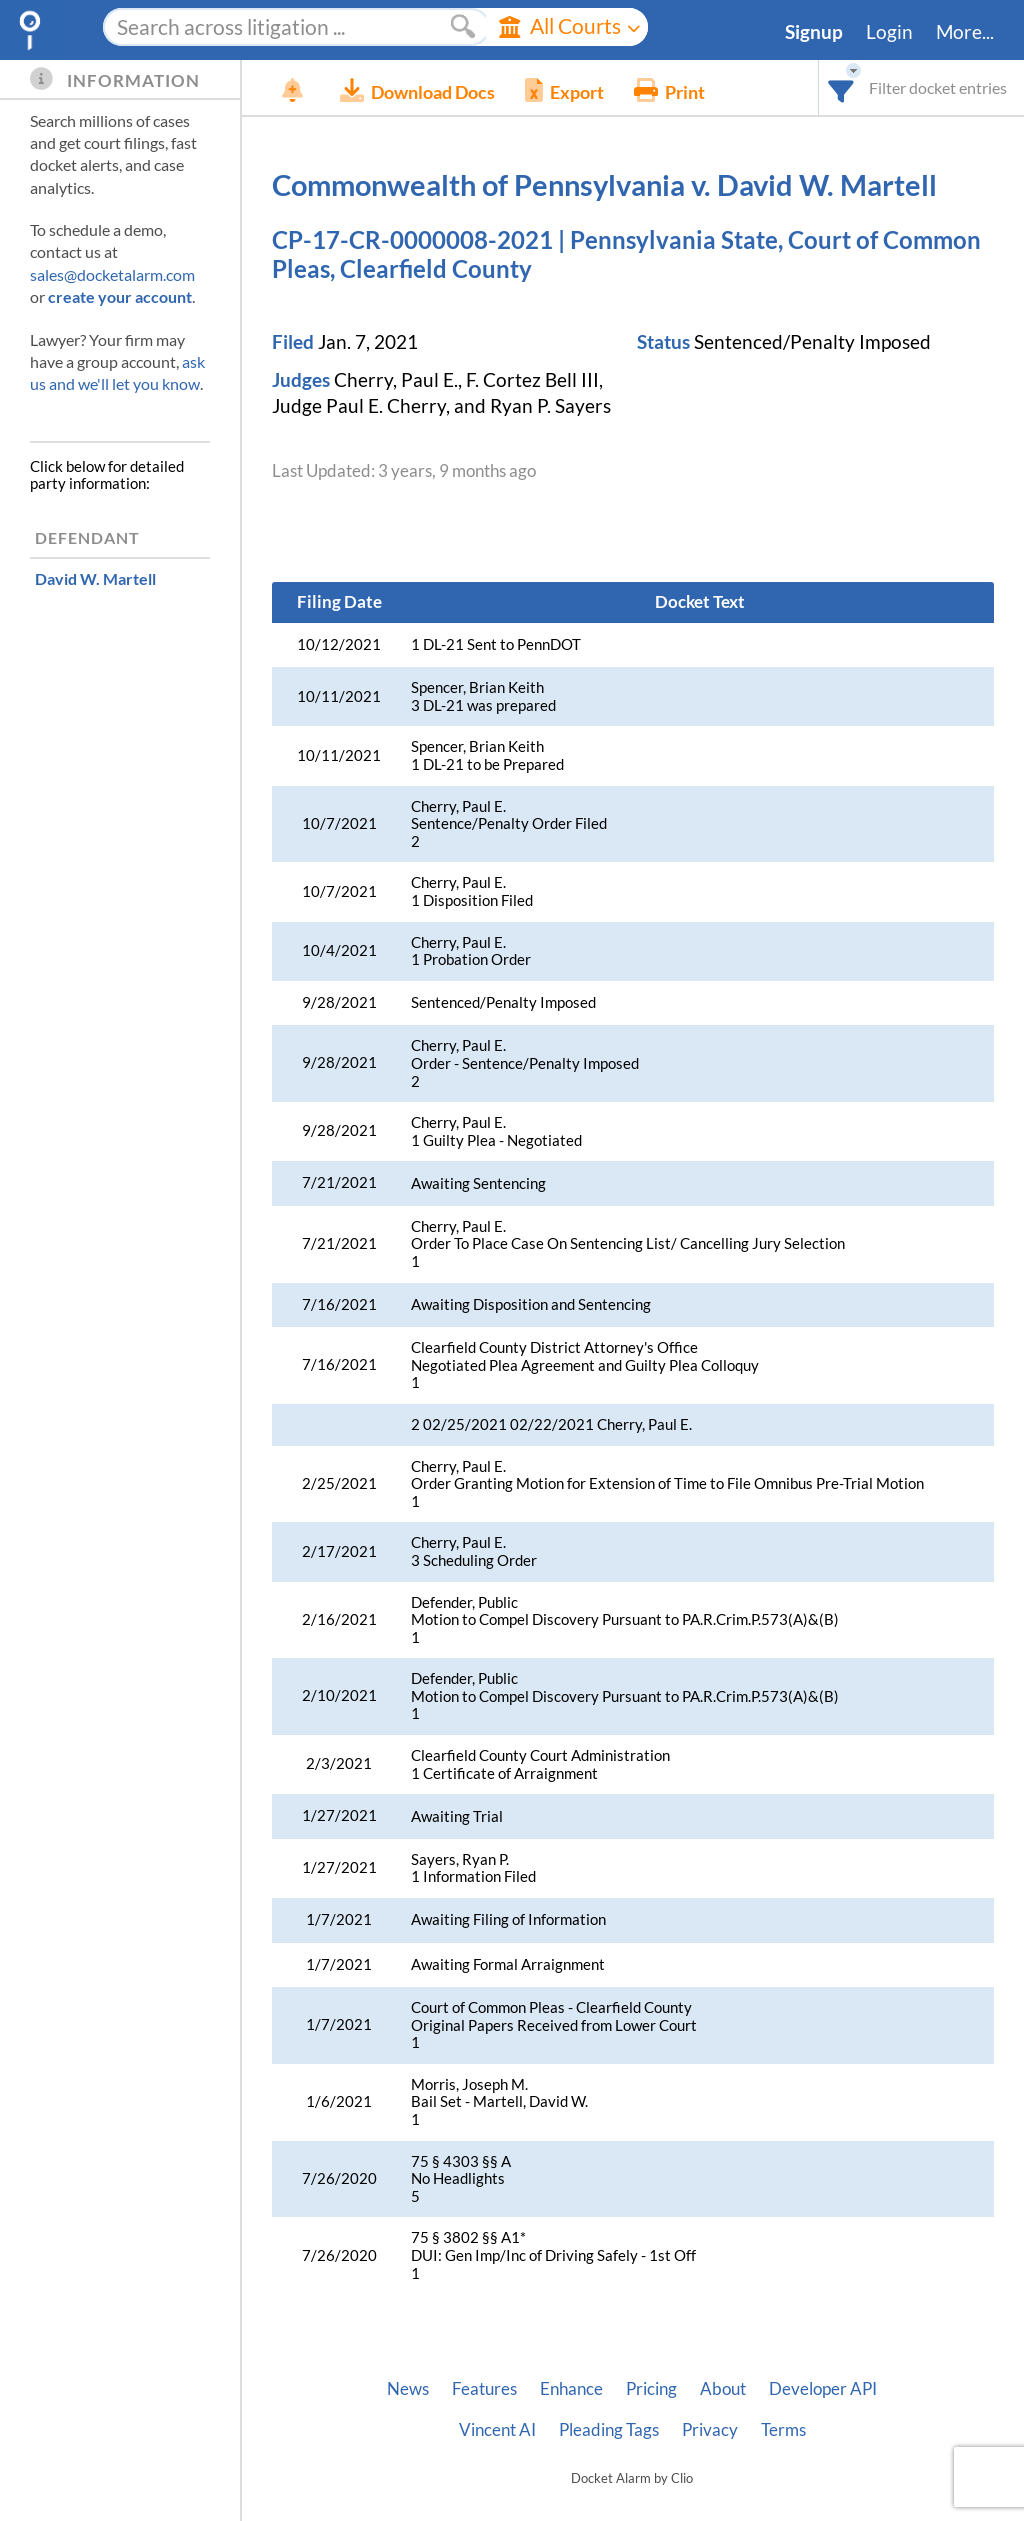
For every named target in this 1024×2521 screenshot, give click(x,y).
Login (889, 32)
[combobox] (841, 87)
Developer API (823, 2389)
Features (484, 2389)
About (723, 2389)
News (408, 2389)
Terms (783, 2430)
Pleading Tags (609, 2430)
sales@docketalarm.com (112, 274)
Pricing (651, 2389)
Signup (814, 32)
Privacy (710, 2430)
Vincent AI (497, 2430)
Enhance (571, 2389)
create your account (120, 296)
